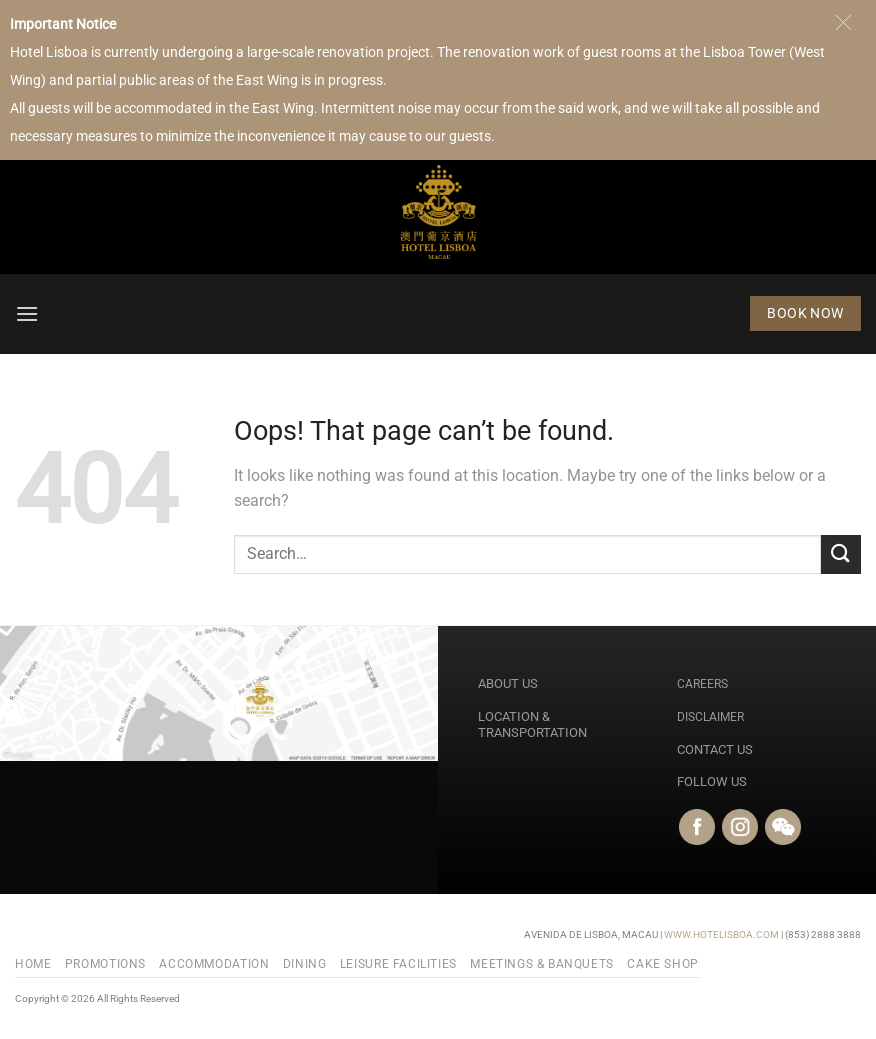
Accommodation (214, 964)
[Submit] (841, 554)
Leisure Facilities (398, 964)
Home (33, 964)
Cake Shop (663, 964)
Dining (305, 964)
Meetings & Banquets (542, 964)
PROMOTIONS (105, 964)
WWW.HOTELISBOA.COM (721, 934)
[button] (27, 313)
